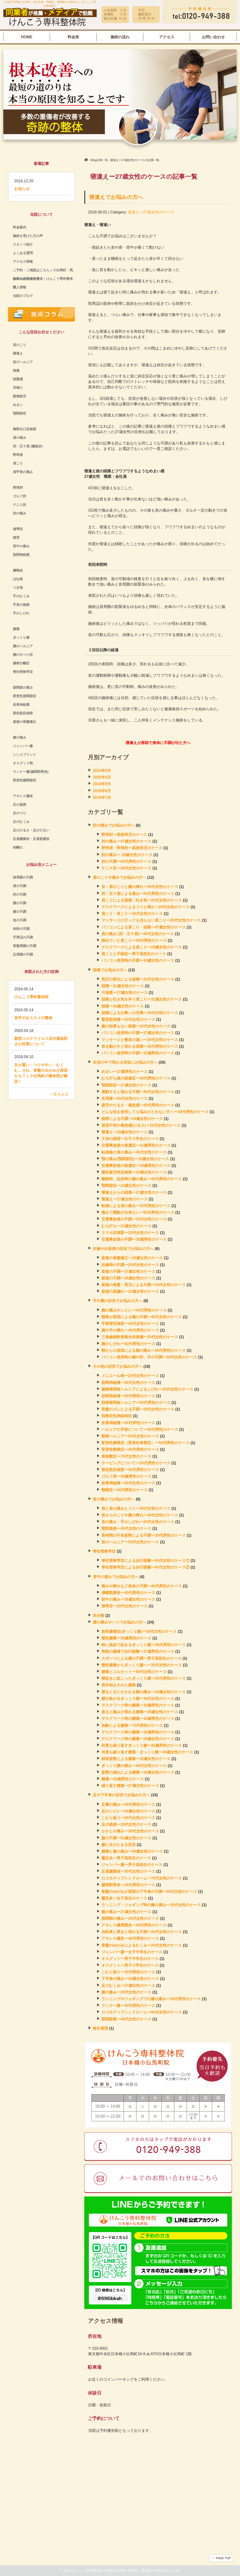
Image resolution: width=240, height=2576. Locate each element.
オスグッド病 (23, 763)
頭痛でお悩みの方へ (110, 970)
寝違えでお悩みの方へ (116, 197)
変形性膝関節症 (24, 780)
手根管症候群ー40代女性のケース (130, 1324)
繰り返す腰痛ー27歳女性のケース (130, 1786)
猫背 (16, 537)
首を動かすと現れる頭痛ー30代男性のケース (139, 1046)
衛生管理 (100, 2028)
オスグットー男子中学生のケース (130, 1959)
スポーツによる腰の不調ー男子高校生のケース (141, 1658)
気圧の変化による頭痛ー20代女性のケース (137, 979)
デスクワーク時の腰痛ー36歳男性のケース (137, 1732)
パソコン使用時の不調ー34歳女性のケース (137, 960)
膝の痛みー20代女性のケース (126, 1992)
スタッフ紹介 (23, 244)
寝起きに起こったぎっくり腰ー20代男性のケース (143, 1678)
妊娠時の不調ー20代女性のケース (130, 1265)
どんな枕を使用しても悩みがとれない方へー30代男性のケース (155, 1112)
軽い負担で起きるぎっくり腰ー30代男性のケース (143, 1645)
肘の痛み (19, 513)
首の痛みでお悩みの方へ (114, 1499)
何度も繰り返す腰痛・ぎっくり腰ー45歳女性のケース (147, 1752)
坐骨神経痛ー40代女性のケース (128, 1483)
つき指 (18, 587)
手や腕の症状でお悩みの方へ (117, 1301)
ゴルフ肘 (19, 496)
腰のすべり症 (23, 654)
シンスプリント (24, 754)
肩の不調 (19, 886)
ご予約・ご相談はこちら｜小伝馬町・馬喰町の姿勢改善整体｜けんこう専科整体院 (43, 271)
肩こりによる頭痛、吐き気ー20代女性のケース (141, 900)
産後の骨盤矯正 (24, 722)
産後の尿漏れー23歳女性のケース (130, 1291)
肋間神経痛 (21, 555)
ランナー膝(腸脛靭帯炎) (30, 772)
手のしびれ (21, 613)
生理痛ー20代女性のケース (124, 1098)
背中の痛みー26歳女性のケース (128, 1599)
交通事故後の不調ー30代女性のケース (134, 1219)
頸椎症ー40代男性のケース (124, 1490)
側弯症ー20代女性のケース (124, 1606)
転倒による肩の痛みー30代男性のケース (135, 1206)
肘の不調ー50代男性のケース (126, 861)
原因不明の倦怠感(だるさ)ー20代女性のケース (140, 1125)
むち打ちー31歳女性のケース (126, 1226)
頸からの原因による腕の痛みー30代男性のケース (143, 1350)
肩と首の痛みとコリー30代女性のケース (135, 1508)
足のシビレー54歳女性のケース (128, 1811)
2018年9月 (102, 784)
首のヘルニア (23, 362)
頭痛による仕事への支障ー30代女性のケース (139, 1013)
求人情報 (19, 287)
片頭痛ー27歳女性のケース (124, 993)
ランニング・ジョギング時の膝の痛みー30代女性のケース (151, 1905)
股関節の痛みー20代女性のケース (130, 1918)
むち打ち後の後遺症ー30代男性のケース (135, 1078)
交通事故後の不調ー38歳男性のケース (134, 1239)
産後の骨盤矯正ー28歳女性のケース (132, 1258)
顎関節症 (19, 413)
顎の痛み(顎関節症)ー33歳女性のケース (135, 1159)
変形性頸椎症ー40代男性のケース (130, 1449)
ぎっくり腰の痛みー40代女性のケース (134, 1766)
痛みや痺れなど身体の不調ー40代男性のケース (141, 1586)
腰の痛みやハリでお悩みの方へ (119, 1622)
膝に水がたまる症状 (118, 1845)
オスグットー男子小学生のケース (130, 1965)
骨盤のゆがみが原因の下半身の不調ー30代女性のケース (149, 1892)
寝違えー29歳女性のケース (124, 1132)
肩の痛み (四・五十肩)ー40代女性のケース (137, 934)
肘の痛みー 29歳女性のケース (126, 855)
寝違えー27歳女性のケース (151, 212)
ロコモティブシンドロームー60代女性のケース (141, 2012)
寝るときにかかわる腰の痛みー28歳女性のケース (143, 1692)
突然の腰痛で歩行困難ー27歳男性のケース (137, 1651)
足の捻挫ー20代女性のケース (126, 1824)
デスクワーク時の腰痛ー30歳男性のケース (137, 1705)
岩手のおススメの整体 (33, 1018)
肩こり (18, 463)
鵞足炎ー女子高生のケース (124, 1898)
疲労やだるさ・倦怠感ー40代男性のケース (137, 1105)
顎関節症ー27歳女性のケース (126, 1085)
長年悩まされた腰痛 (118, 1685)
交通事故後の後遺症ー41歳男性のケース (135, 1145)
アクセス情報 (23, 261)
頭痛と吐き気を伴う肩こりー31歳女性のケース (141, 999)
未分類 (98, 1616)
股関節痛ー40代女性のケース (126, 2019)
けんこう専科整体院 (31, 997)
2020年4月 (102, 777)
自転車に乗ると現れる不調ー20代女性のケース (141, 1932)
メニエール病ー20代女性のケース (130, 1376)
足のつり (19, 813)
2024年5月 (102, 771)
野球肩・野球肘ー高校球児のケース (131, 848)
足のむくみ (21, 822)
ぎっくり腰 (21, 637)
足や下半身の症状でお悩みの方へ (121, 1795)
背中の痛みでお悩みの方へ (116, 1577)
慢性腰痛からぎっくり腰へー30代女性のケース (141, 1665)
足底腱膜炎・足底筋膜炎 (31, 839)
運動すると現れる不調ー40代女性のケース (137, 1092)
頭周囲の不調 (23, 877)
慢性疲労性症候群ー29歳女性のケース (134, 1172)
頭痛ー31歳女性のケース (122, 986)
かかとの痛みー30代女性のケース (130, 1831)
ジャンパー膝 (23, 746)
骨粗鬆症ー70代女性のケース (126, 1456)
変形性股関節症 (24, 696)
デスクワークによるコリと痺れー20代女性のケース (145, 907)
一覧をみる (59, 1094)
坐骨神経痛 (21, 704)
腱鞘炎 (18, 570)
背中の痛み (21, 546)
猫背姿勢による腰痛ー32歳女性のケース (135, 1759)
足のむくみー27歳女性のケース (128, 1986)
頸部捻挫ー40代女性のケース (126, 1528)
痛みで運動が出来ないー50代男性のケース (137, 1212)
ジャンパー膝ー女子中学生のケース (131, 1952)
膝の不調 (19, 911)
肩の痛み (19, 437)
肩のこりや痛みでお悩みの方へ (119, 877)
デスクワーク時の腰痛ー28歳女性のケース (137, 1739)
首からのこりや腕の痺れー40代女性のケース (139, 1515)
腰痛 (16, 629)
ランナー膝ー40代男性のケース (128, 2006)
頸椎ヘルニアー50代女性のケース (130, 1436)
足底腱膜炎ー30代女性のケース (128, 1871)
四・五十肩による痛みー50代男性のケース (137, 894)
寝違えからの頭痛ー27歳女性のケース (134, 1192)
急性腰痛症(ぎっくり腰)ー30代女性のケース (139, 1631)
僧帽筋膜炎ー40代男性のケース (128, 1593)
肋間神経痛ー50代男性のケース (128, 1396)
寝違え (18, 353)
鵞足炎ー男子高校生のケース (126, 1858)
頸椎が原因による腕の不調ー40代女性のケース (141, 1317)
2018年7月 (102, 797)
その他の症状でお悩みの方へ (117, 1366)
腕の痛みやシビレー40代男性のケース (134, 1310)
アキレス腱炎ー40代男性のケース (130, 1938)
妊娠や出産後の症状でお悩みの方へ (123, 1249)
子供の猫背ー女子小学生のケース (130, 1139)
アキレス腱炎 (24, 796)
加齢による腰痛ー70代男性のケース (132, 1725)
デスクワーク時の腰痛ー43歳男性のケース (137, 1719)
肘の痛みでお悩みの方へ (114, 825)
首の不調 (19, 920)
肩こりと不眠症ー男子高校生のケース (133, 954)
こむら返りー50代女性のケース (128, 1818)
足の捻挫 (19, 804)
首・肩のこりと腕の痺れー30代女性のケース (139, 887)
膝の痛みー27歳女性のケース (126, 1912)
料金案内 (19, 227)
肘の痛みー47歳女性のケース (126, 841)
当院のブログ (23, 296)
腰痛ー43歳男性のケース (122, 1779)
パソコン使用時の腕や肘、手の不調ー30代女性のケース (149, 1357)
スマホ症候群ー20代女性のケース (130, 1233)
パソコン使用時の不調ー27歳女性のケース (137, 1033)
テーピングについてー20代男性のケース (135, 1463)
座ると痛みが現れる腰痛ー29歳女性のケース (139, 1712)
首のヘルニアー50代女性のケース (130, 1542)
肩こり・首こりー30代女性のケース (132, 914)
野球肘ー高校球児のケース (124, 835)
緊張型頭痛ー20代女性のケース (128, 1019)
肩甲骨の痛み (23, 472)
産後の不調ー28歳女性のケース (128, 1278)
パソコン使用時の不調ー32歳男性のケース (137, 1053)
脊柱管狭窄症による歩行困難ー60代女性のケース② (145, 1567)
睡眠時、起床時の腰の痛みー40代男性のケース (141, 1179)
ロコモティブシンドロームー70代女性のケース (141, 1878)
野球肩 (18, 455)
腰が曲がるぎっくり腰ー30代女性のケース (137, 1699)
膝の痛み (19, 737)
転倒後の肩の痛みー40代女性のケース (134, 1152)
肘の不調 (19, 894)
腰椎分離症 (21, 663)
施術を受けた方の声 (28, 236)
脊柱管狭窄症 (104, 1551)
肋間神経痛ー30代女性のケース (128, 1383)
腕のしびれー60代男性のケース (128, 1344)
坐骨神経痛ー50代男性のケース (128, 1423)
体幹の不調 (21, 929)
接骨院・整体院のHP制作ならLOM (154, 2570)
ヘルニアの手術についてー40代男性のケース (139, 1429)
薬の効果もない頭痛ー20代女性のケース (135, 1026)
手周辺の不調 (23, 937)
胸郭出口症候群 (24, 429)
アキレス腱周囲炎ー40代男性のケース (134, 1925)
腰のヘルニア (23, 646)
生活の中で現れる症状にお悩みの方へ (125, 1062)
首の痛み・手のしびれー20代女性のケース (137, 1522)
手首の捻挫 (21, 605)
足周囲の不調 (23, 954)
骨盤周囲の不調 (24, 946)
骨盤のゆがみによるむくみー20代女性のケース (141, 1945)
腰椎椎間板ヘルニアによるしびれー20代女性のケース (147, 1389)
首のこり (19, 345)
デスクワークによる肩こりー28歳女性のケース (141, 947)
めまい (18, 405)
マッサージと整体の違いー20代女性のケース (139, 1040)
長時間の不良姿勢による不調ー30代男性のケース (143, 1535)
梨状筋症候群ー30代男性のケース (130, 1470)
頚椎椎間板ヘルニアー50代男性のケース (135, 1403)
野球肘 (18, 487)
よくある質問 (23, 253)
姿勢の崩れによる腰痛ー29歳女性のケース (137, 1772)
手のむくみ (21, 596)
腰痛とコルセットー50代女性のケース (134, 1672)
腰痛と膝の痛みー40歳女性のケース (132, 1851)
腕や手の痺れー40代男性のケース (130, 1330)
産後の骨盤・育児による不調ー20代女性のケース (143, 1285)
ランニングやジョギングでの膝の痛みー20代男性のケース (151, 1999)
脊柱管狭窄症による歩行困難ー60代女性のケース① (145, 1561)
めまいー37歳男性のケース (124, 1072)
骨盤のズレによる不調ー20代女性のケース (137, 1409)
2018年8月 (102, 791)
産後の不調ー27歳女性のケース (128, 1271)
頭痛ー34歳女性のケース (122, 1006)
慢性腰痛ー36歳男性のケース (126, 1638)
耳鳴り (21, 388)
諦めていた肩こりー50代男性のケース (134, 940)
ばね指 (18, 579)
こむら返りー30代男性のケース (128, 1972)
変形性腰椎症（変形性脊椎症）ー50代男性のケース (145, 1443)
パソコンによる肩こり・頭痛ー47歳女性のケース (143, 927)
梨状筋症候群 (23, 713)
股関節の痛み (23, 687)
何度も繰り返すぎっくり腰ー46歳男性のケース (141, 1745)
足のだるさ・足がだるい (33, 830)
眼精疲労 (19, 396)
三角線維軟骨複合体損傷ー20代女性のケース (139, 1337)
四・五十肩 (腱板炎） (29, 446)
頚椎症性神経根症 (116, 1416)
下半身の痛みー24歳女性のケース (130, 1979)
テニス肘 (19, 505)
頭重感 (18, 379)
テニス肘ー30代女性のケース (126, 868)
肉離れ (18, 847)
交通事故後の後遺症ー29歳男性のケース (135, 1166)
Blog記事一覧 (99, 160)
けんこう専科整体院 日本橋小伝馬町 (100, 2570)
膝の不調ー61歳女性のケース (126, 1838)
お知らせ (22, 189)
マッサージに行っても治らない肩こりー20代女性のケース (151, 920)
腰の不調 (19, 903)
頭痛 (18, 370)
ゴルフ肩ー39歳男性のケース (126, 1476)
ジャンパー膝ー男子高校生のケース (131, 1865)
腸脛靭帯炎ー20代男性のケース (128, 1885)
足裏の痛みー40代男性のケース (128, 1804)
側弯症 (18, 529)
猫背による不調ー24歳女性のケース (132, 1119)
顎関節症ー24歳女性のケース (126, 1186)
